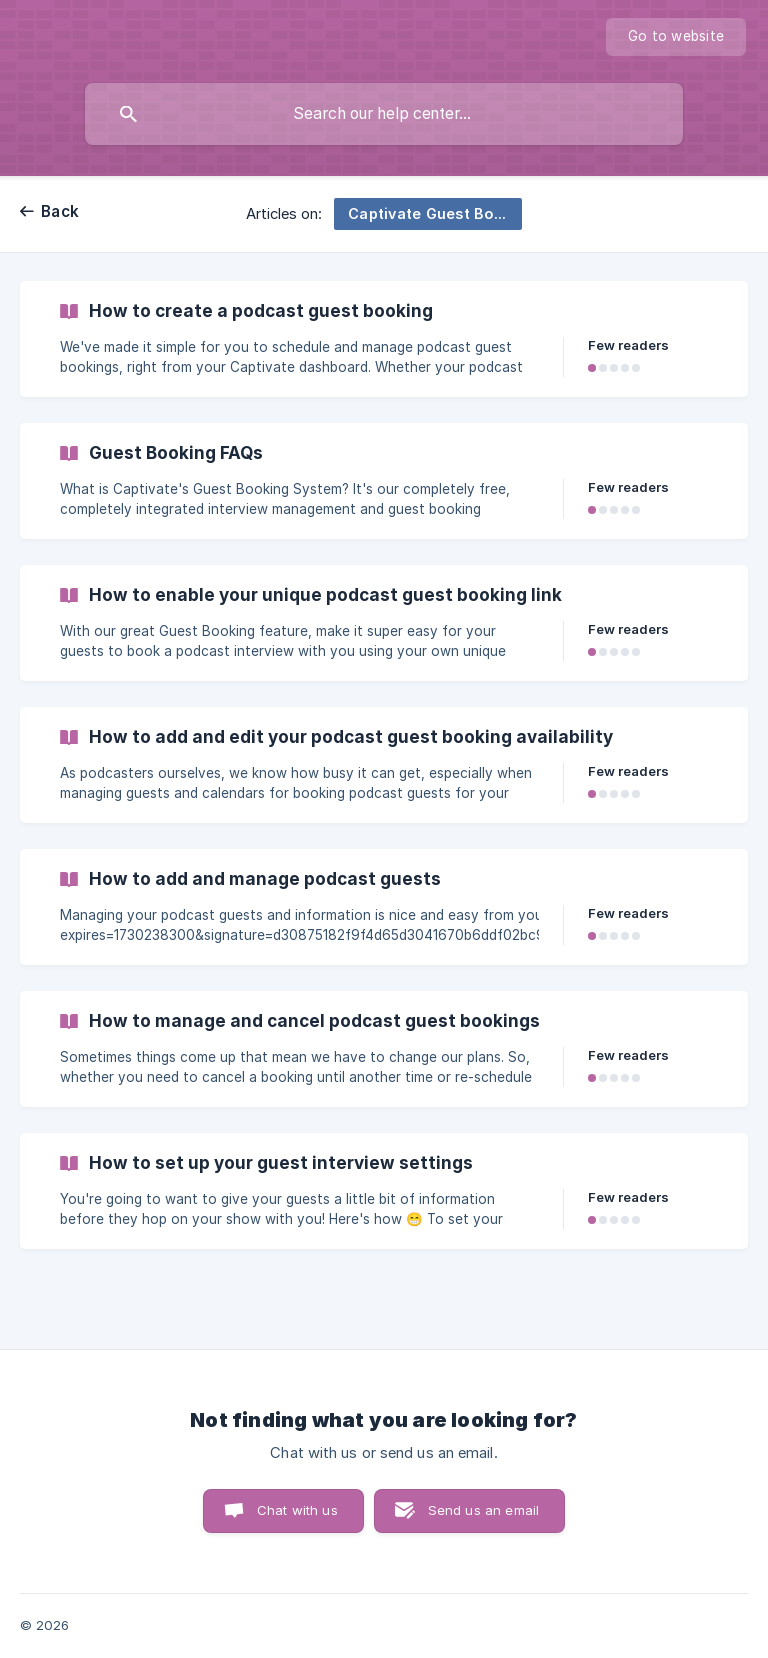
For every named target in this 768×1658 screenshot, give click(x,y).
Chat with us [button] (297, 1510)
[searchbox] (384, 114)
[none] (676, 37)
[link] (384, 339)
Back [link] (60, 211)
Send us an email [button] (483, 1510)
